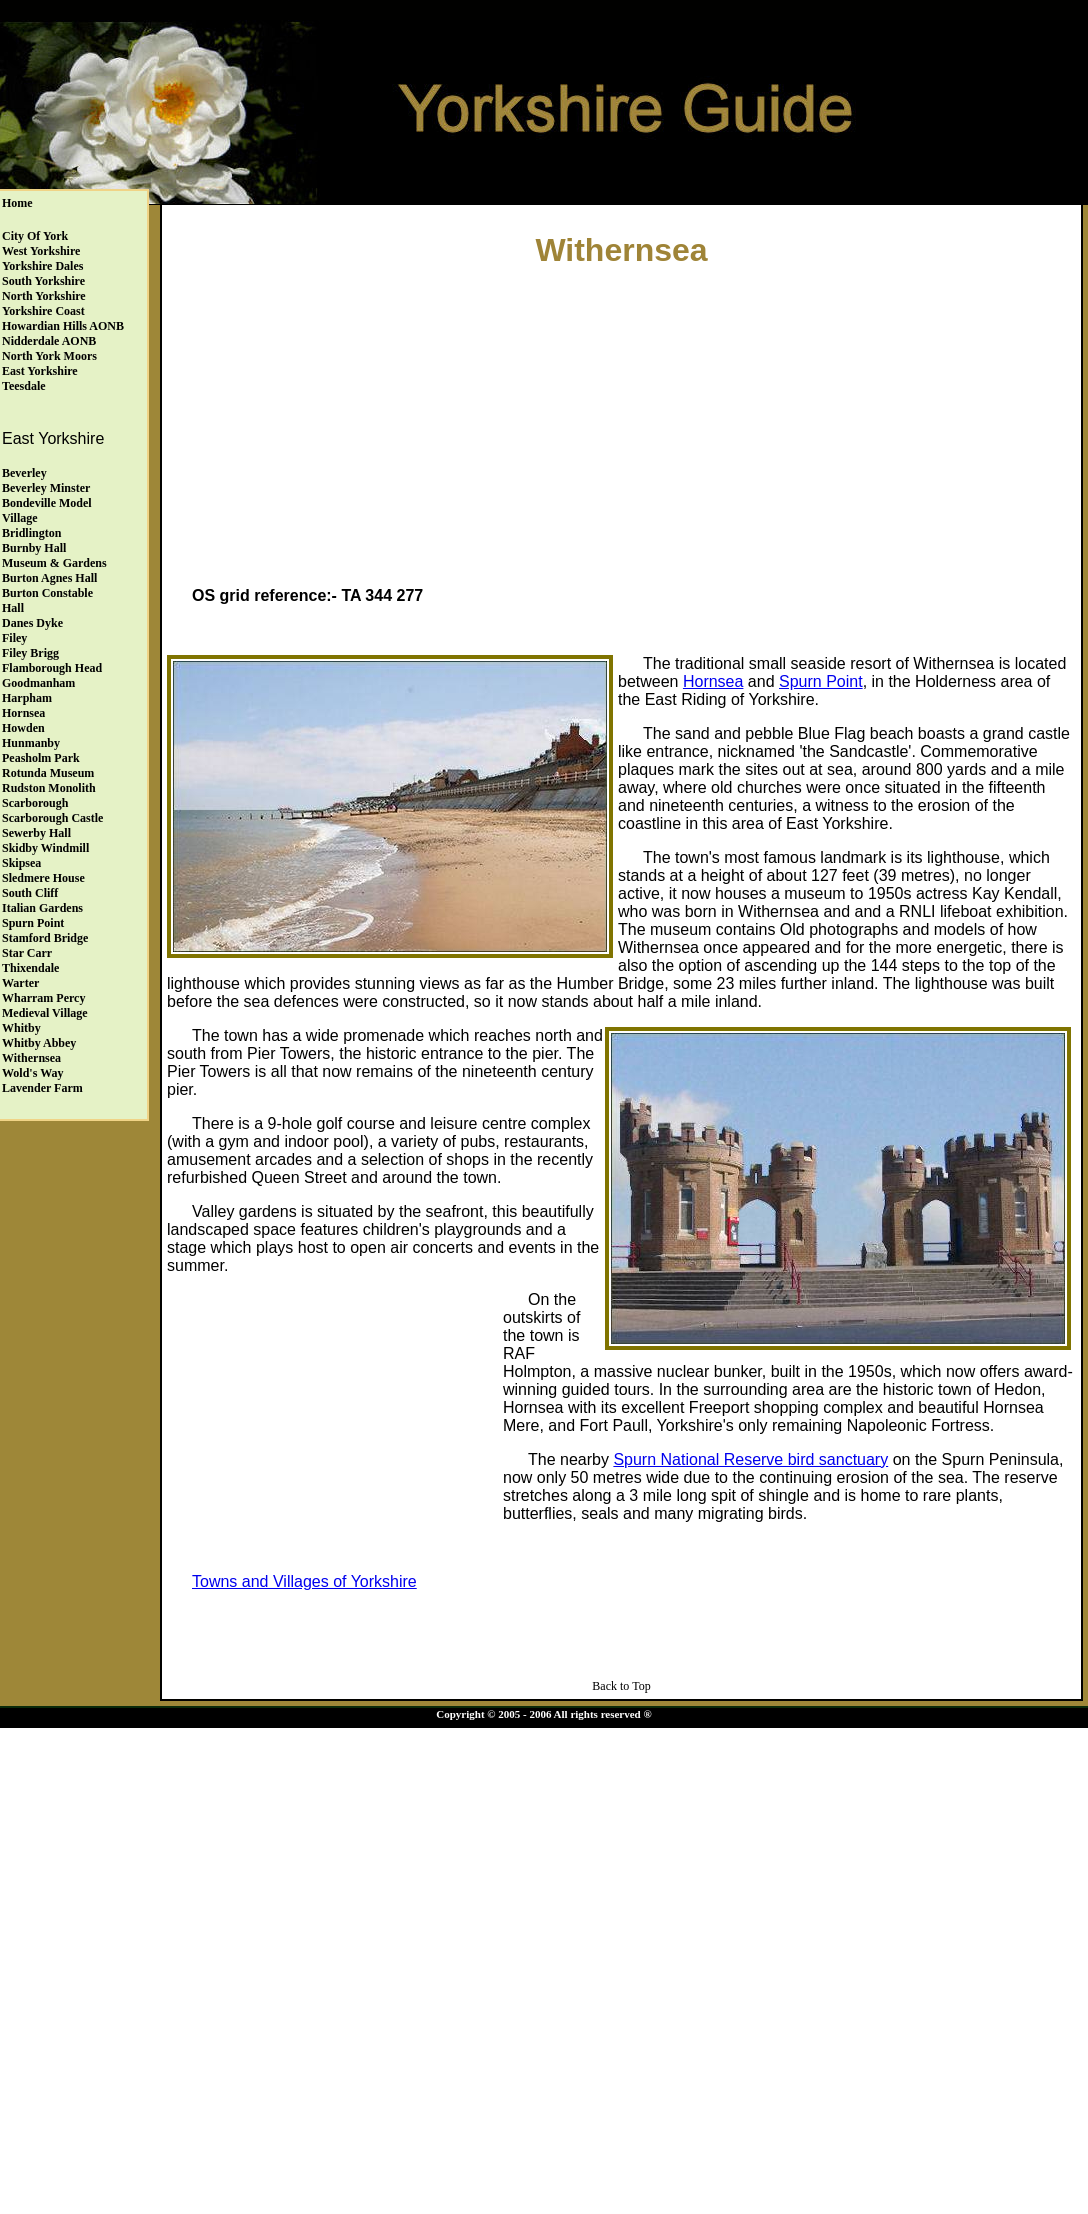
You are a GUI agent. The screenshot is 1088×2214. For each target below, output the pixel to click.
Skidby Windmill (45, 848)
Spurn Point (33, 923)
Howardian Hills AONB (63, 326)
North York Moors (49, 356)
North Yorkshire (44, 296)
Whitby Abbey (39, 1043)
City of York (35, 236)
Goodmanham (38, 683)
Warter (20, 983)
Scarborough (35, 803)
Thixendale (30, 968)
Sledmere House (43, 878)
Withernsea (31, 1058)
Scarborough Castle (52, 818)
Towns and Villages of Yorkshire (304, 1581)
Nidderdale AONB (49, 341)
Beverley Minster (46, 488)
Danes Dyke (32, 623)
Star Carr (27, 953)
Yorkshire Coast (43, 311)
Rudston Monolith (49, 788)
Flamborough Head (52, 668)
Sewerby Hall (36, 833)
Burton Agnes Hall (49, 578)
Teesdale (24, 386)
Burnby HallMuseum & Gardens (54, 555)
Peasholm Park (41, 758)
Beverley (24, 473)
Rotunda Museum (48, 773)
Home (17, 203)
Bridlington (31, 533)
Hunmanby (31, 743)
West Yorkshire (41, 251)
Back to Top (621, 1686)
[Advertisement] (621, 431)
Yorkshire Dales (42, 266)
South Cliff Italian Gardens (42, 900)
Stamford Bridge (45, 938)
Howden (23, 728)
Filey (14, 638)
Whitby (21, 1028)
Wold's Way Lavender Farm (42, 1080)
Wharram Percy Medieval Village (45, 1005)
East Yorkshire (40, 371)
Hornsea (23, 713)
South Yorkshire (43, 281)
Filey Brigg (30, 653)
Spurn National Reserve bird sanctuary (750, 1459)
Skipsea (21, 863)
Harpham (27, 698)
